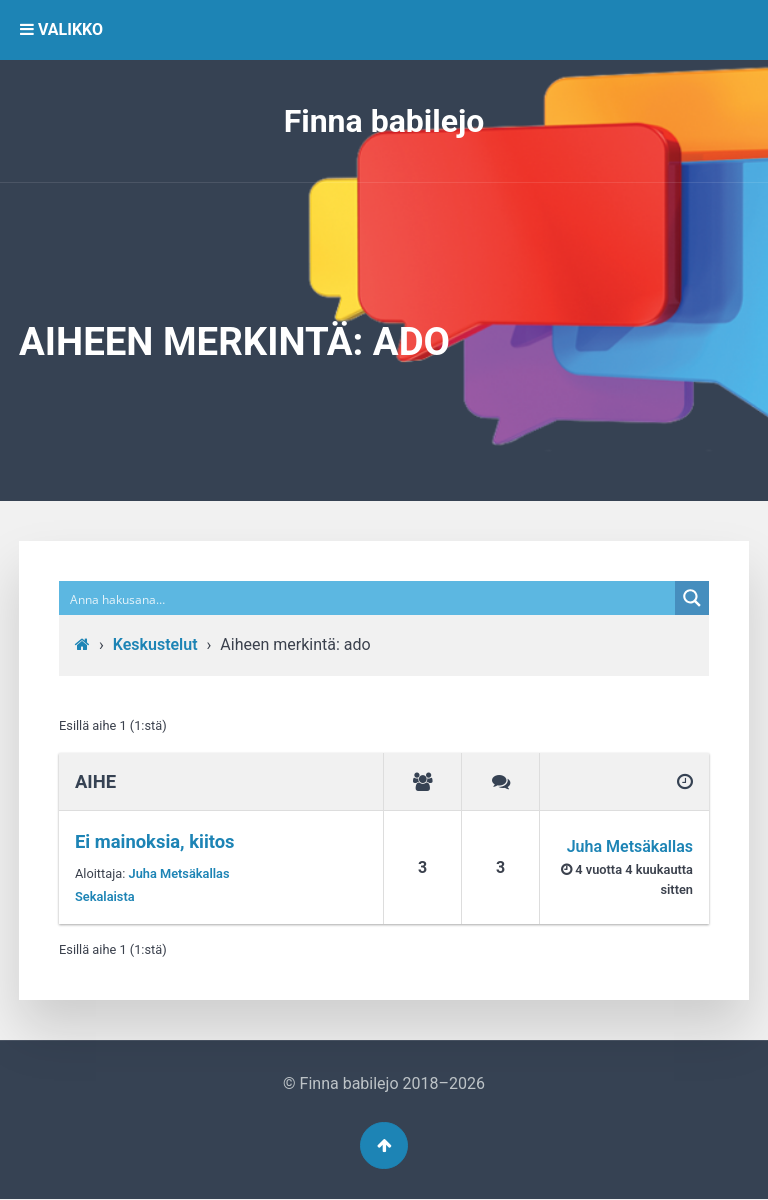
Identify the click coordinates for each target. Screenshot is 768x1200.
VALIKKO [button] (61, 29)
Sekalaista (105, 896)
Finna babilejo (384, 121)
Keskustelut (155, 644)
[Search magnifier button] (692, 598)
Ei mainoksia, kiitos (155, 841)
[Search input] (368, 598)
